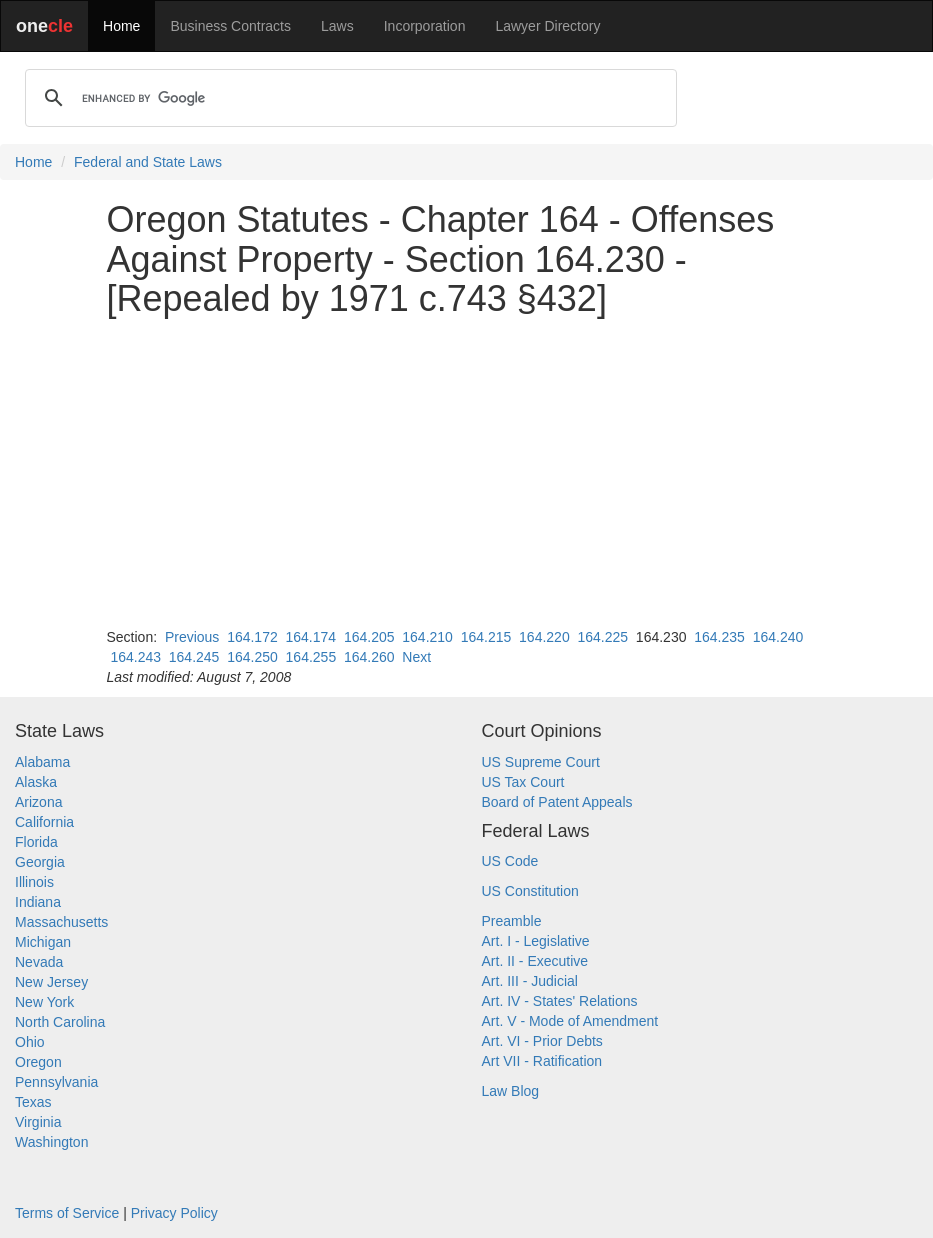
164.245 (194, 657)
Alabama (42, 762)
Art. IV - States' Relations (560, 1001)
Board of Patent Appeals (557, 802)
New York (44, 1002)
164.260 (369, 657)
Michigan (43, 942)
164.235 (719, 637)
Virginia (38, 1122)
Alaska (36, 782)
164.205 (369, 637)
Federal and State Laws (148, 162)
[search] (348, 98)
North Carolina (60, 1022)
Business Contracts (230, 26)
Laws (337, 26)
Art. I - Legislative (536, 941)
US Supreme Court (541, 762)
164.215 (486, 637)
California (44, 822)
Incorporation (425, 26)
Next (416, 657)
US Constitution (530, 891)
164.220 (544, 637)
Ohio (30, 1042)
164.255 (311, 657)
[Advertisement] (467, 473)
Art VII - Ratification (542, 1061)
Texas (33, 1102)
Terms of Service (67, 1213)
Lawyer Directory (547, 26)
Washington (51, 1142)
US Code (510, 861)
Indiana (38, 902)
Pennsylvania (56, 1082)
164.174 (311, 637)
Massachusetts (61, 922)
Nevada (39, 962)
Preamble (512, 921)
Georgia (40, 862)
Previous (192, 637)
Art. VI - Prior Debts (542, 1041)
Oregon (38, 1062)
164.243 (135, 657)
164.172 (252, 637)
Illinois (34, 882)
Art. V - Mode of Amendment (570, 1021)
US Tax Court (523, 782)
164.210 (427, 637)
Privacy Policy (174, 1213)
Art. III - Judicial (530, 981)
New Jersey (51, 982)
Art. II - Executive (535, 961)
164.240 (778, 637)
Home (121, 26)
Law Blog (511, 1091)
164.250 (252, 657)
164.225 (602, 637)
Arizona (38, 802)
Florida (36, 842)
